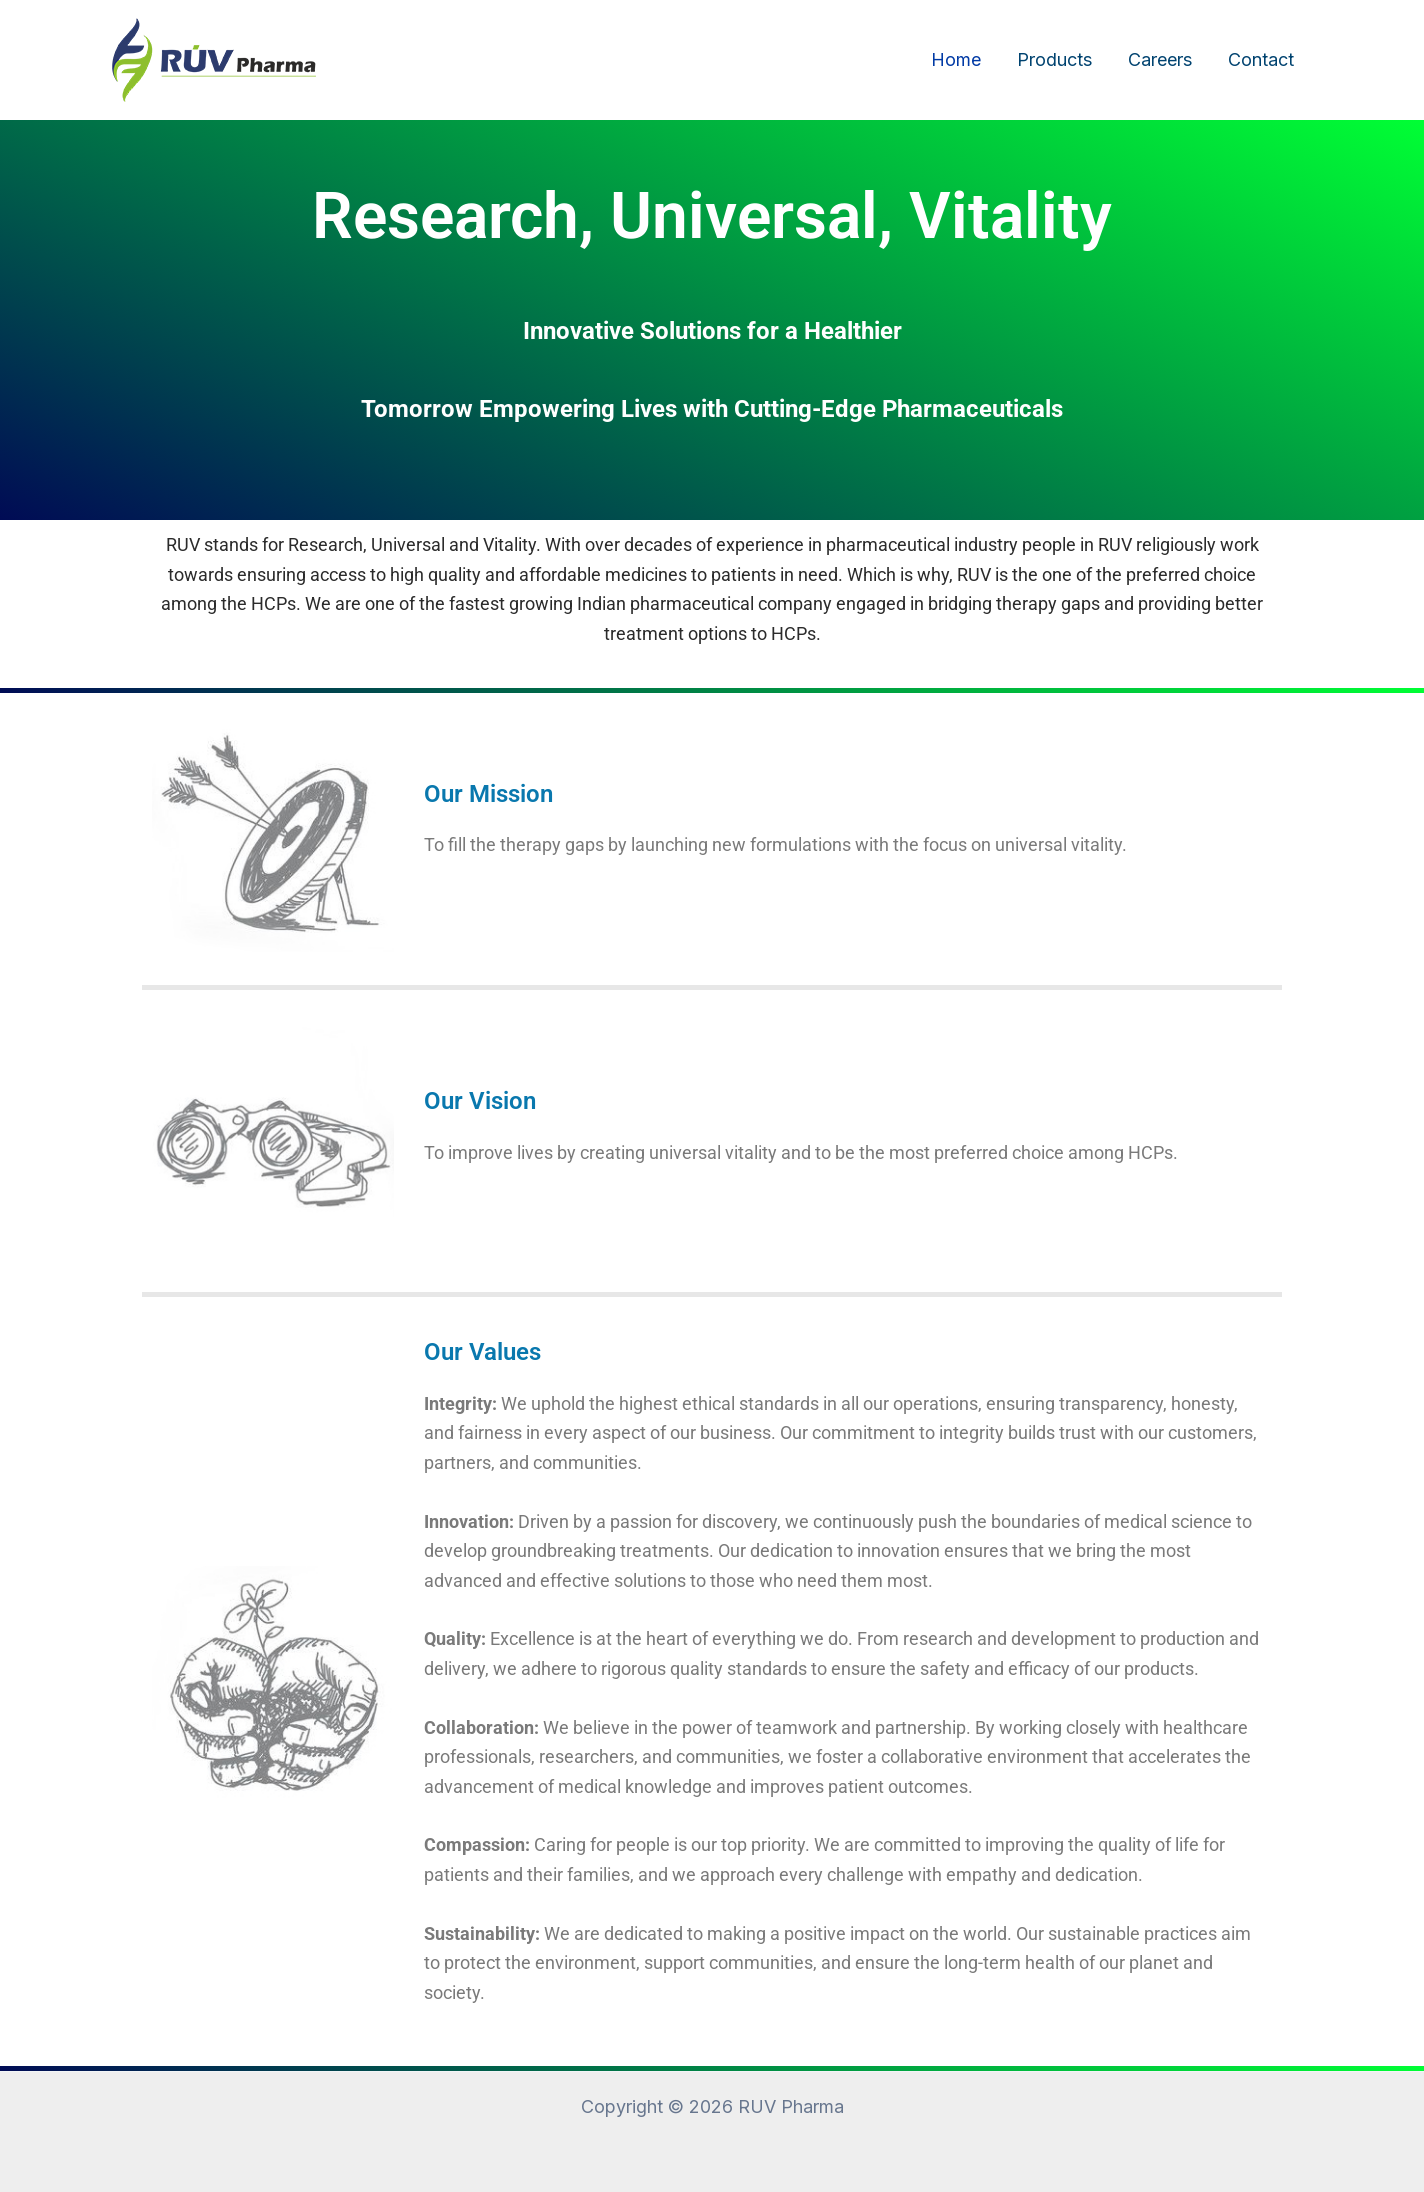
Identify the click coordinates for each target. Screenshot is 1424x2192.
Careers (1160, 59)
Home (956, 59)
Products (1054, 59)
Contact (1261, 59)
